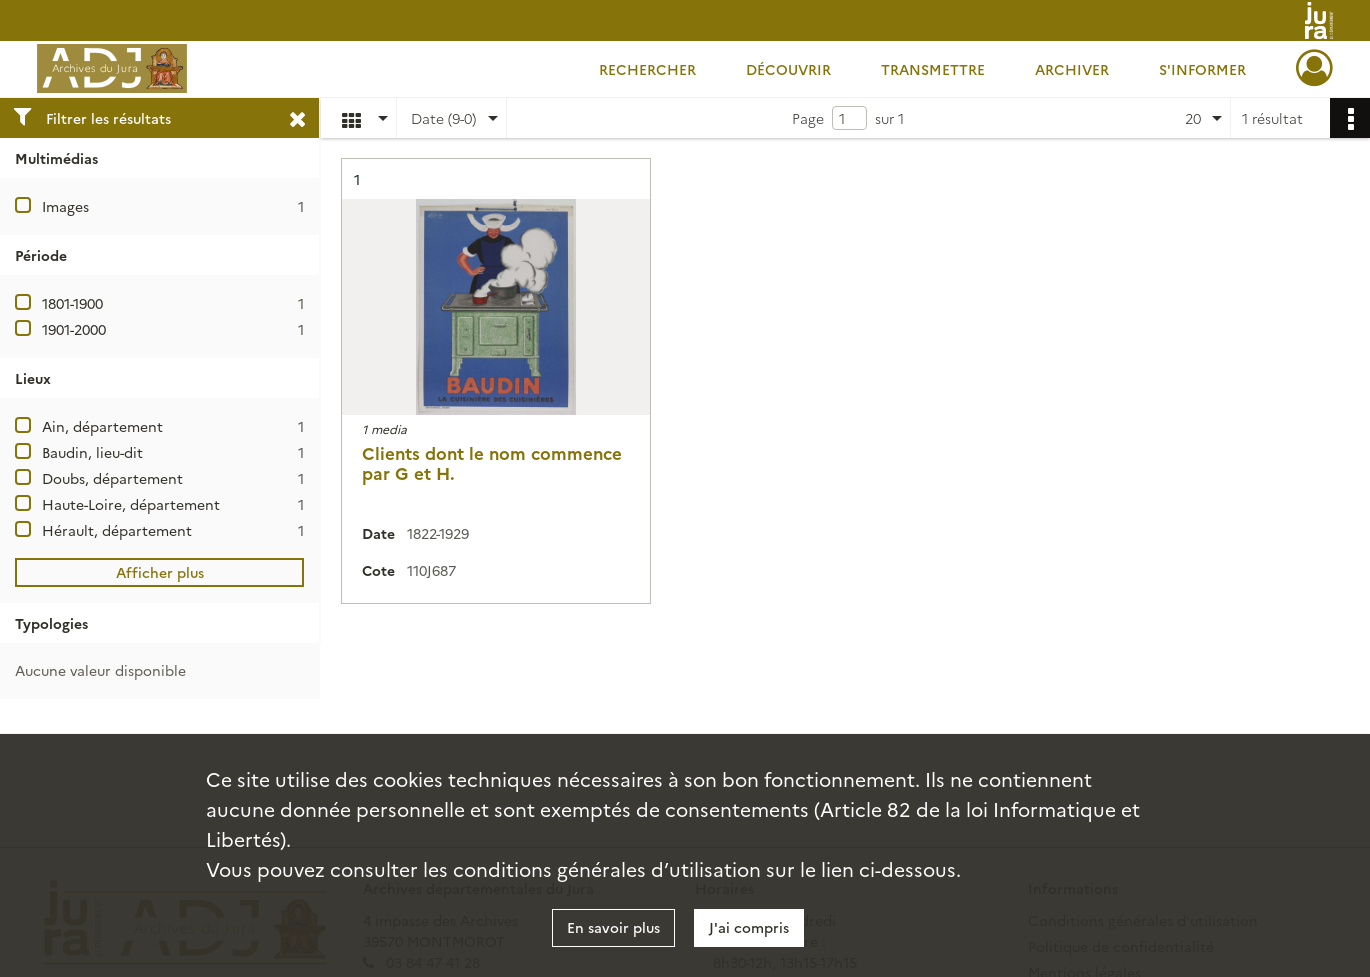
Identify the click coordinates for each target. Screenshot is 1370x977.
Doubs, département (112, 478)
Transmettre (933, 69)
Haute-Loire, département (131, 504)
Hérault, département (117, 530)
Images (65, 206)
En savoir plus (613, 927)
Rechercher (647, 69)
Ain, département (102, 426)
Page (808, 118)
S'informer (1202, 69)
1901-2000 (74, 329)
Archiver (1072, 69)
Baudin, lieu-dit (92, 452)
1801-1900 (72, 303)
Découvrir (788, 69)
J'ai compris (749, 927)
